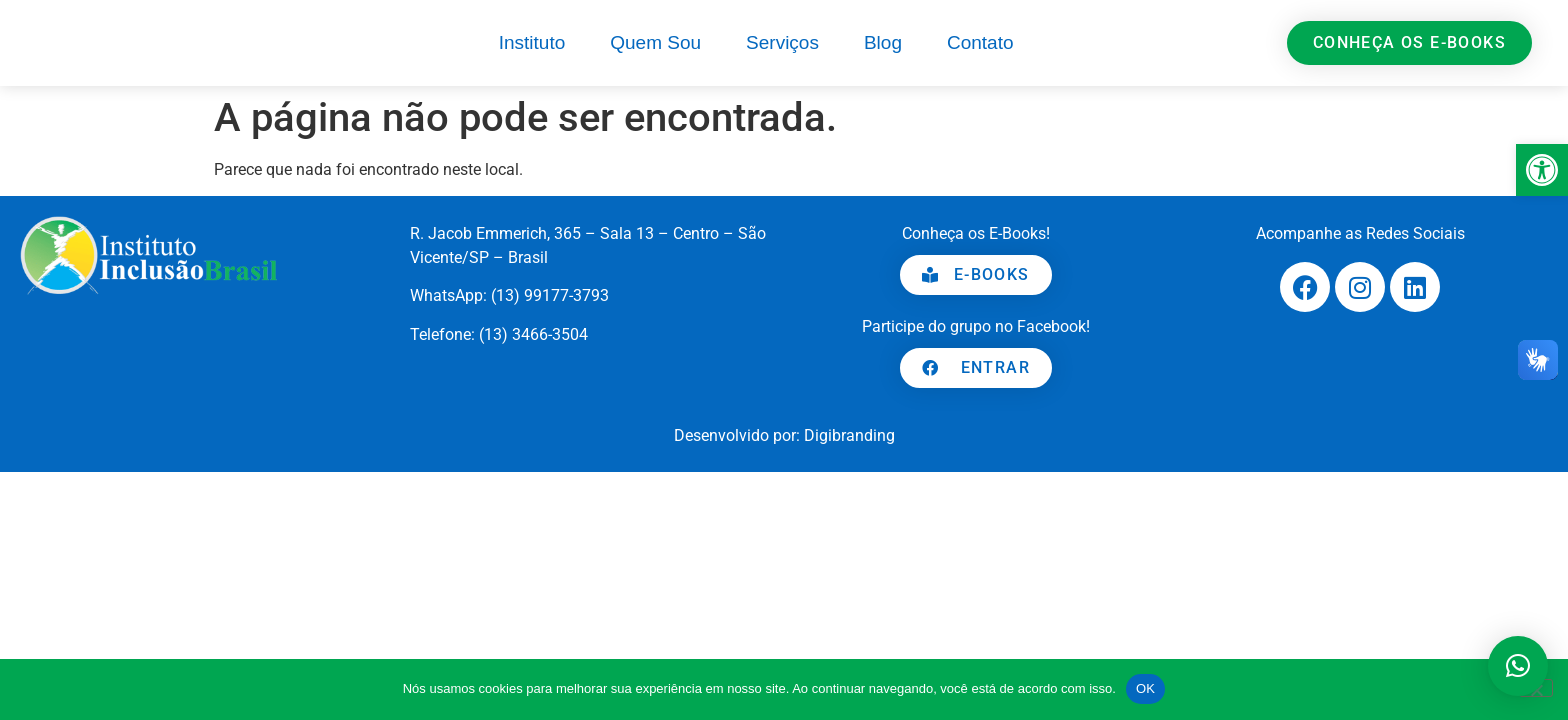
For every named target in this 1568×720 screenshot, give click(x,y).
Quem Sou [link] (655, 42)
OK (1145, 688)
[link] (1542, 170)
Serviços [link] (782, 42)
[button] (1518, 666)
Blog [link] (883, 42)
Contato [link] (980, 42)
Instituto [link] (532, 42)
